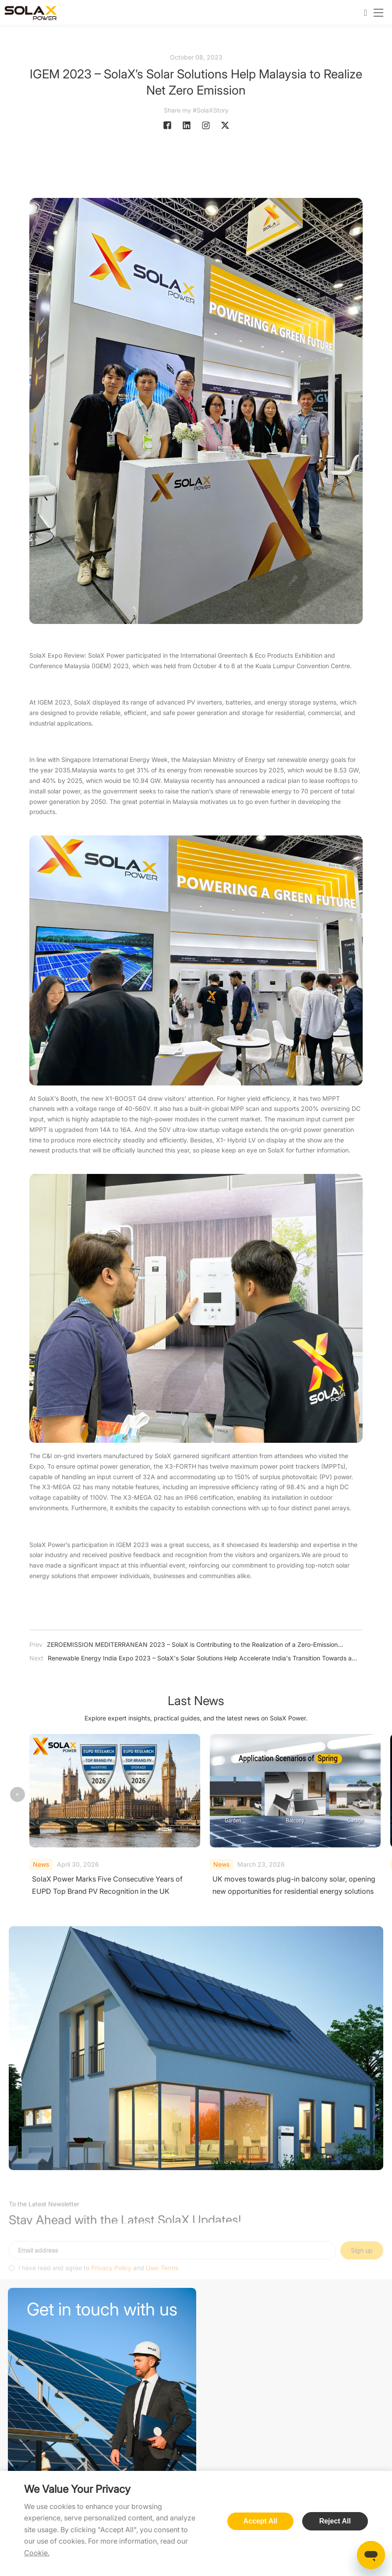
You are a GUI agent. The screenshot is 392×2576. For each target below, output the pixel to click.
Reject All (335, 2521)
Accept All (261, 2521)
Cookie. (36, 2552)
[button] (374, 1795)
